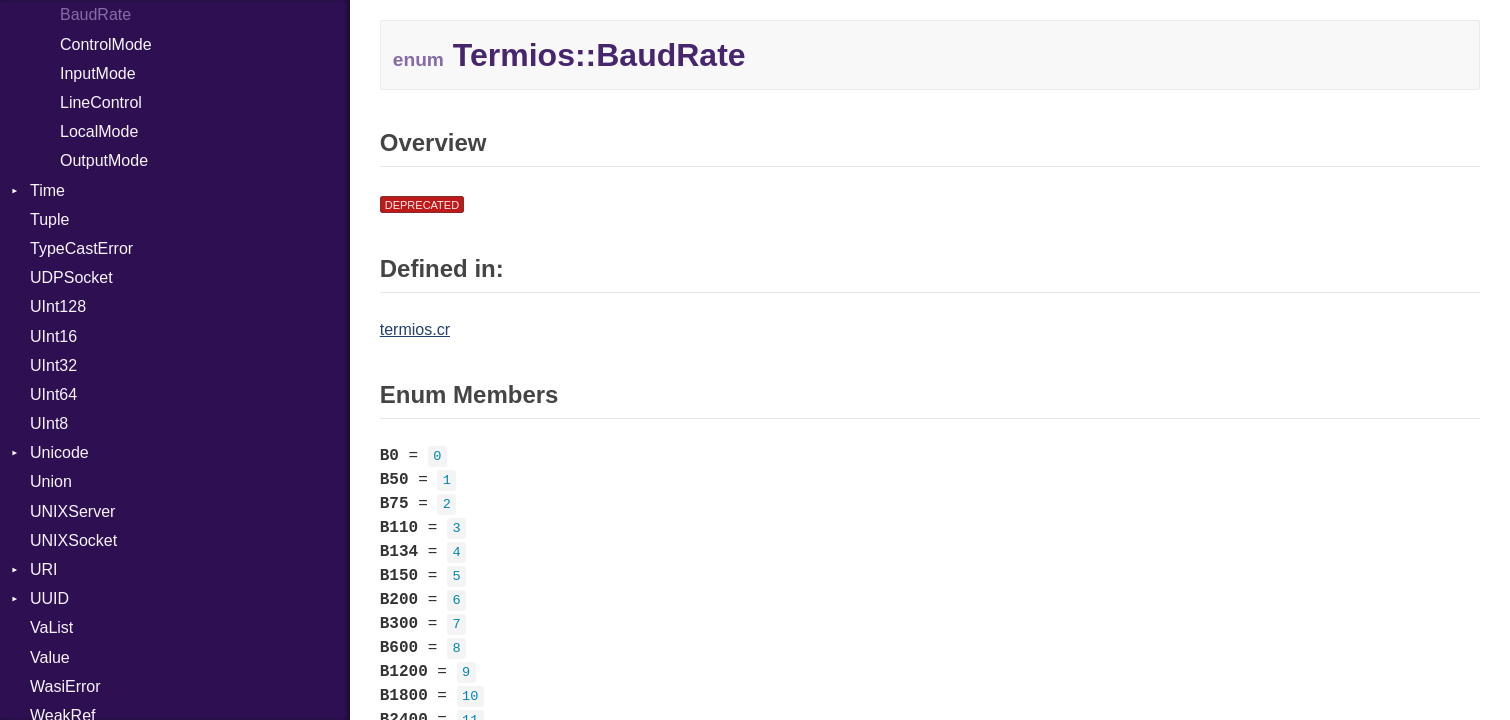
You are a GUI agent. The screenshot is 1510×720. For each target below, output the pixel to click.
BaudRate (95, 14)
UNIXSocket (73, 540)
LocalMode (99, 131)
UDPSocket (71, 277)
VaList (51, 627)
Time (47, 190)
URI (44, 569)
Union (51, 481)
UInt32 (53, 365)
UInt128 (58, 306)
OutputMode (104, 160)
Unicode (59, 452)
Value (50, 657)
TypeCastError (81, 248)
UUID (49, 598)
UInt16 (53, 336)
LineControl (101, 102)
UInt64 (53, 394)
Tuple (49, 219)
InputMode (98, 73)
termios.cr (415, 329)
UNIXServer (72, 511)
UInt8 (49, 423)
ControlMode (106, 44)
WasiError (65, 686)
